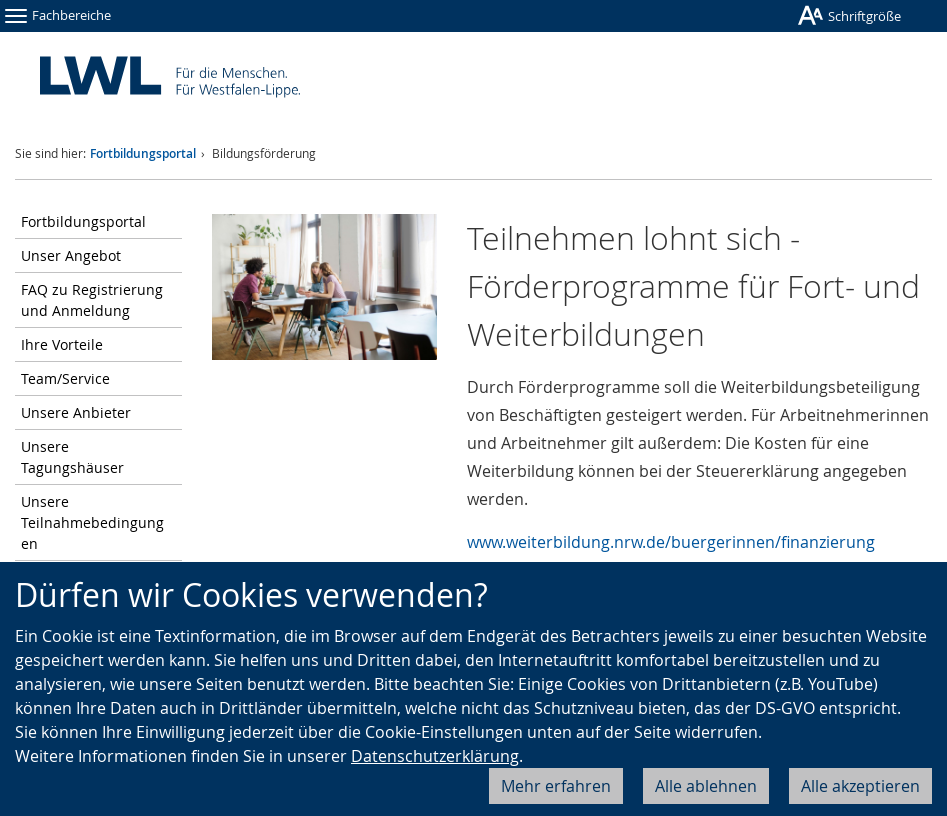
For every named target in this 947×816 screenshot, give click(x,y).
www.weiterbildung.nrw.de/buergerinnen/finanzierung (671, 542)
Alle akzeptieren (860, 786)
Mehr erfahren (556, 786)
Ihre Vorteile (62, 344)
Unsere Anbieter (76, 412)
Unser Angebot (71, 255)
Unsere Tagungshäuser (72, 457)
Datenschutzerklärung (435, 756)
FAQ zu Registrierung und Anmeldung (92, 300)
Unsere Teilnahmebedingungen (92, 522)
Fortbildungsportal (143, 153)
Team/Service (65, 378)
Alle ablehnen (706, 786)
